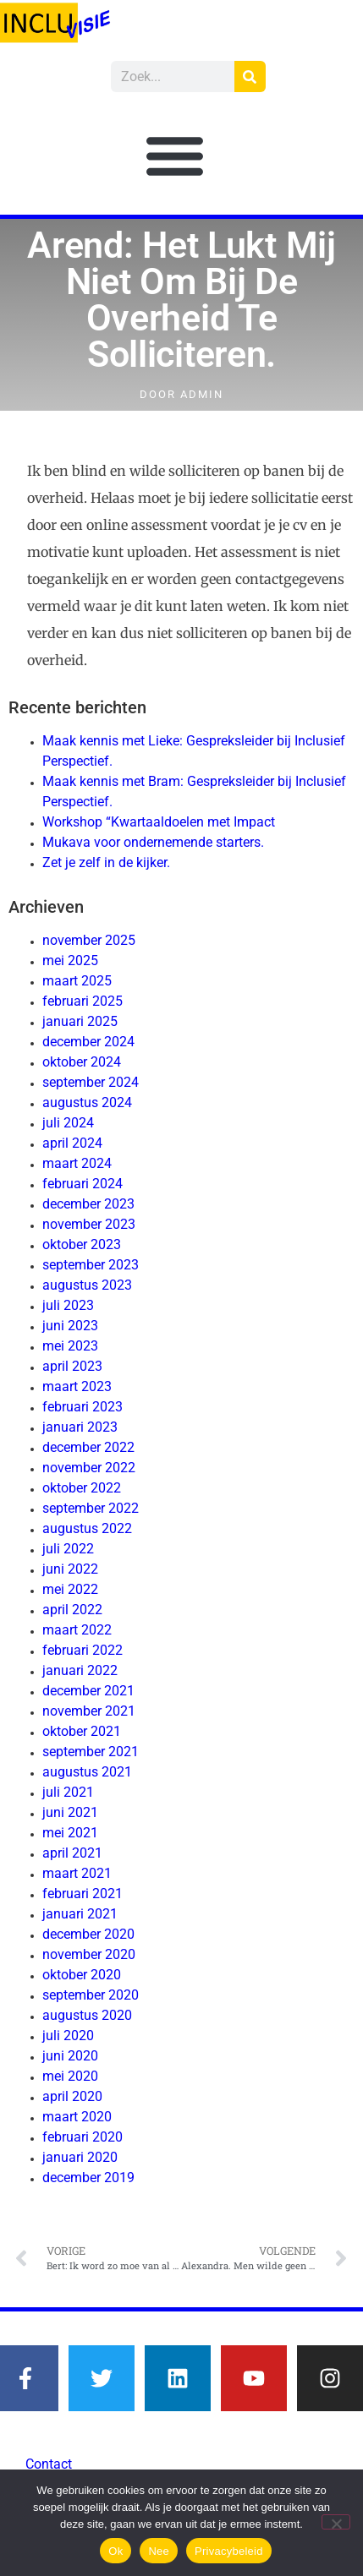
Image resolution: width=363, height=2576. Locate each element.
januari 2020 (80, 2157)
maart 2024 (77, 1163)
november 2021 (88, 1711)
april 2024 (72, 1143)
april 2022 (72, 1610)
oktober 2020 (81, 1975)
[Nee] (336, 2522)
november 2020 (88, 1954)
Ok (115, 2551)
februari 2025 (82, 1001)
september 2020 (90, 1995)
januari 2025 (80, 1021)
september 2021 (90, 1752)
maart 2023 (77, 1386)
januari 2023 (80, 1427)
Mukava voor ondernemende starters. (153, 842)
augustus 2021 (87, 1772)
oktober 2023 (81, 1244)
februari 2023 (82, 1407)
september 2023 (90, 1265)
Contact (48, 2464)
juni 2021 (70, 1812)
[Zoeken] (250, 76)
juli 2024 (68, 1123)
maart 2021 (77, 1873)
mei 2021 (70, 1833)
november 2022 (88, 1468)
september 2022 (90, 1508)
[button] (175, 155)
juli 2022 (68, 1549)
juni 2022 (70, 1569)
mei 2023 (70, 1346)
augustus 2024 (87, 1102)
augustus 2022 (87, 1528)
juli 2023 (68, 1305)
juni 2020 (70, 2056)
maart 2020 (77, 2117)
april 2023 (72, 1366)
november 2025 (88, 940)
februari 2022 (82, 1650)
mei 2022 (70, 1589)
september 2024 (90, 1082)
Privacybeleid (229, 2551)
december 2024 (88, 1042)
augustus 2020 (87, 2015)
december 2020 (88, 1934)
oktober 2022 (81, 1488)
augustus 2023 (87, 1285)
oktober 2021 (81, 1731)
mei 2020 (70, 2076)
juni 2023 (70, 1326)
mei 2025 (70, 960)
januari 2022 (80, 1670)
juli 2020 (68, 2036)
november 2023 (88, 1224)
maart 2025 (77, 981)
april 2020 (72, 2096)
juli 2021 (68, 1792)
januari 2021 (80, 1914)
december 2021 (88, 1691)
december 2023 (88, 1204)
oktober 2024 (81, 1062)
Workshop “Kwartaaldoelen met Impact (158, 822)
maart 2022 (77, 1630)
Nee (158, 2551)
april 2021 (72, 1853)
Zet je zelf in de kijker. (106, 862)
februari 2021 (82, 1894)
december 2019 (88, 2177)
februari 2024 (82, 1184)
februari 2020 (82, 2137)
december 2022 (88, 1447)
